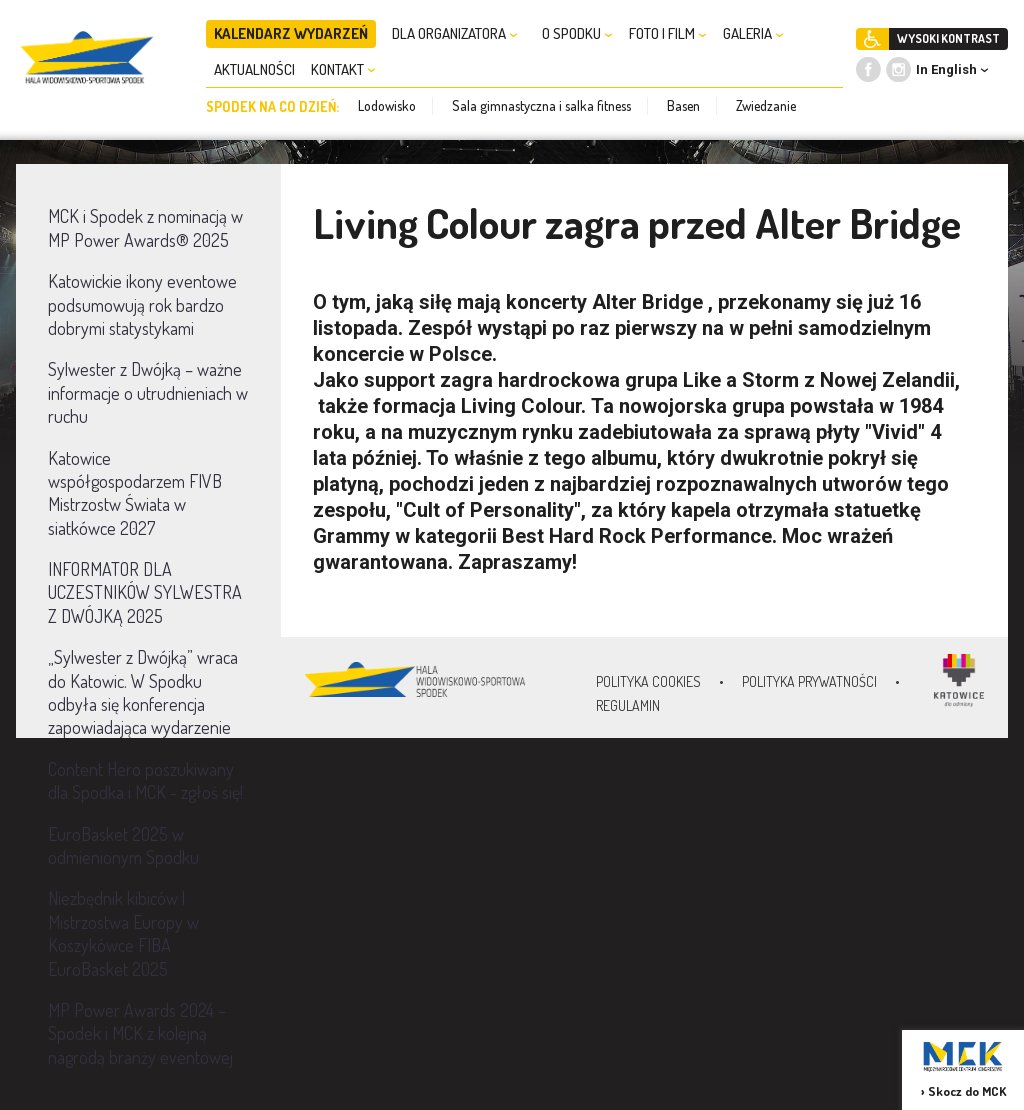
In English (946, 69)
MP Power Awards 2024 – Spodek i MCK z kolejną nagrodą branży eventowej (140, 1033)
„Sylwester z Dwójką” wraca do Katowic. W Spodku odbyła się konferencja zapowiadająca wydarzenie (143, 692)
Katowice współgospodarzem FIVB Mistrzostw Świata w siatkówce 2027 (135, 493)
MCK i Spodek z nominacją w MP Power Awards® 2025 (145, 227)
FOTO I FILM (668, 33)
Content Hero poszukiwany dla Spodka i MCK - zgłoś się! (145, 780)
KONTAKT (343, 69)
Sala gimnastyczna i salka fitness (541, 105)
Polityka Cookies (648, 681)
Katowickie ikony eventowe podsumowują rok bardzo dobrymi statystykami (142, 304)
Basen (683, 105)
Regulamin (628, 705)
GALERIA (753, 33)
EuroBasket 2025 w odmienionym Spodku (123, 845)
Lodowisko (387, 105)
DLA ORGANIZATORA (455, 33)
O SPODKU (577, 33)
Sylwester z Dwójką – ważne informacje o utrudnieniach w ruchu (148, 392)
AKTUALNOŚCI (254, 69)
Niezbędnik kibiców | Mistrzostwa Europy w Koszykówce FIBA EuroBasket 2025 (123, 933)
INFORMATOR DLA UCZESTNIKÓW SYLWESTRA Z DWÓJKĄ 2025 (145, 592)
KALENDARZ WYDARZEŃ (291, 33)
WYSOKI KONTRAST (948, 38)
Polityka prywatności (809, 681)
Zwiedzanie (766, 105)
